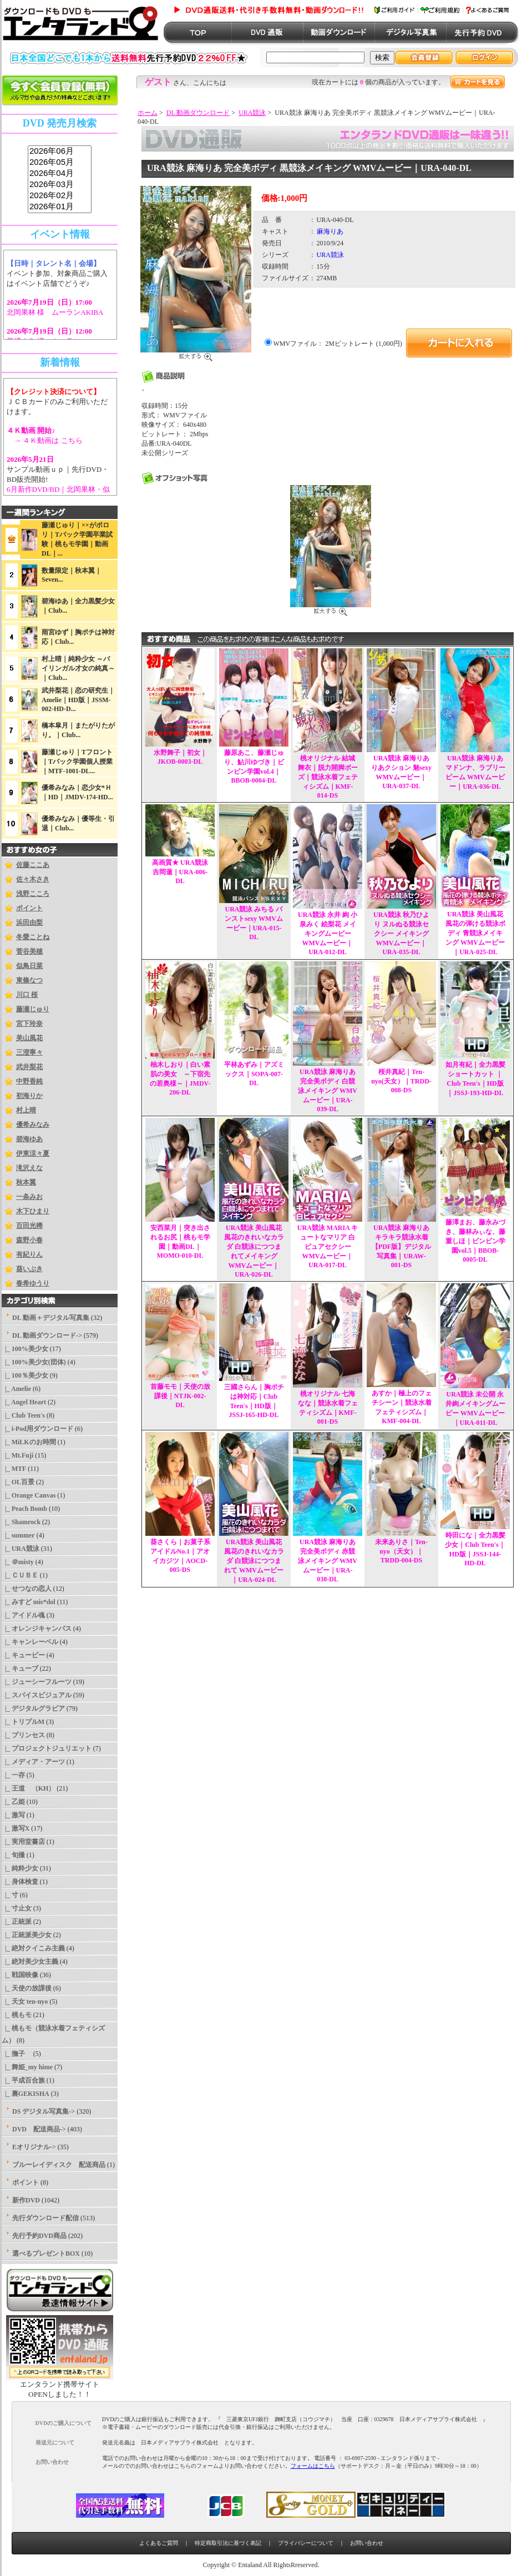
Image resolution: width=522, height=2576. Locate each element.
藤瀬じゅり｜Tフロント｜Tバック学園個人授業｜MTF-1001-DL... (77, 761)
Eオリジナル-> (34, 2147)
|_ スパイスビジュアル (37, 1695)
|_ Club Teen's (23, 1415)
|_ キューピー (23, 1655)
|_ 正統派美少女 (27, 1935)
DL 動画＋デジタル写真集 (50, 1318)
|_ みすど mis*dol (28, 1602)
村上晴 (26, 1110)
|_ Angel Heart (24, 1402)
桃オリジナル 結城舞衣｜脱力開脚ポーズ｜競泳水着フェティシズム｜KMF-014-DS (328, 776)
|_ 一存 (13, 1775)
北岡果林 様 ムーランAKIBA (55, 312)
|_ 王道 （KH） (28, 1788)
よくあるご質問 (158, 2543)
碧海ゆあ (29, 1139)
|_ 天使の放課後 (27, 1988)
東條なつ (29, 980)
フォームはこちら (313, 2466)
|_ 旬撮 (13, 1855)
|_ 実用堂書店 (23, 1842)
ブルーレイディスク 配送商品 (58, 2165)
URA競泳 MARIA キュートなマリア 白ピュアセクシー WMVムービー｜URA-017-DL (327, 1246)
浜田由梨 (29, 922)
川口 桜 (27, 995)
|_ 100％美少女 (25, 1375)
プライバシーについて (305, 2543)
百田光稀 (29, 1225)
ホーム (148, 113)
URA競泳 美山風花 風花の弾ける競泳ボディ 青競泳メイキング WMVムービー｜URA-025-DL (475, 933)
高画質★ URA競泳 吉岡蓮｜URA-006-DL (180, 872)
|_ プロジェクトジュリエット (47, 1748)
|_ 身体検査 (20, 1882)
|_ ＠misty (18, 1562)
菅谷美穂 (29, 951)
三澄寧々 (29, 1052)
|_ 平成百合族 (23, 2080)
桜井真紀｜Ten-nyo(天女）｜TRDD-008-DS (401, 1081)
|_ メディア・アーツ (33, 1762)
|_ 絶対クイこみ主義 (33, 1948)
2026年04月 (59, 173)
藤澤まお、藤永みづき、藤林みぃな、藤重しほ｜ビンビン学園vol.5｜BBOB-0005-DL (475, 1240)
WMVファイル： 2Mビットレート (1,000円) (337, 343)
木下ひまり (32, 1211)
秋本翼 (26, 1182)
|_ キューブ (20, 1668)
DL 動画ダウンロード (198, 113)
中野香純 (29, 1081)
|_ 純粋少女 (20, 1868)
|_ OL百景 (18, 1482)
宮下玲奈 (29, 1023)
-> (47, 1335)
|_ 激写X (15, 1828)
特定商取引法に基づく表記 (228, 2543)
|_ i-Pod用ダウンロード (37, 1429)
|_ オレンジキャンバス (37, 1628)
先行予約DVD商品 (39, 2236)
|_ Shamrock (21, 1522)
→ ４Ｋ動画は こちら (45, 440)
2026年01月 (59, 207)
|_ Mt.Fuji (17, 1455)
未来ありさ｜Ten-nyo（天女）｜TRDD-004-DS (401, 1551)
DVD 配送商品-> (39, 2129)
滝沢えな (29, 1168)
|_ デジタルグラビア (33, 1708)
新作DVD (26, 2200)
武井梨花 (29, 1067)
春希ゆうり (32, 1283)
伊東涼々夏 (32, 1153)
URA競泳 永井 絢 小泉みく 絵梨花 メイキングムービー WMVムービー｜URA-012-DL (327, 933)
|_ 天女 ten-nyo (25, 2001)
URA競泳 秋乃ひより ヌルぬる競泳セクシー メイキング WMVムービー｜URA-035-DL (401, 933)
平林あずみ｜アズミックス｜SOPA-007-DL (254, 1074)
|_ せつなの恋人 (27, 1588)
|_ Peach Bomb (24, 1509)
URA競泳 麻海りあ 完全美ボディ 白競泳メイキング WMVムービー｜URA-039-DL (327, 1090)
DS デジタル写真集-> (43, 2111)
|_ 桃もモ (17, 2015)
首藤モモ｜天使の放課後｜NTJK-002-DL (180, 1396)
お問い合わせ (366, 2543)
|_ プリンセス (23, 1735)
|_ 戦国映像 (20, 1975)
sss (59, 179)
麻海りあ (330, 231)
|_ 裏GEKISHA (25, 2094)
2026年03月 (59, 184)
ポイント (29, 908)
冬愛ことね (32, 937)
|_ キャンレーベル (30, 1642)
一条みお (29, 1197)
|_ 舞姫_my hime (27, 2067)
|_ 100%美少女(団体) (34, 1362)
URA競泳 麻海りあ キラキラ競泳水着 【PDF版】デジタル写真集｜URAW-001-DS (401, 1246)
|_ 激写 (13, 1815)
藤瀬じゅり (32, 1009)
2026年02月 (59, 195)
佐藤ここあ (32, 865)
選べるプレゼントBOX (46, 2253)
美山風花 (29, 1038)
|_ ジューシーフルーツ (37, 1682)
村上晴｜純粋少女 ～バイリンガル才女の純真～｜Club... (78, 668)
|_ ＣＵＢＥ (20, 1575)
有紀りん (29, 1254)
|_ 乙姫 (13, 1802)
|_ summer (18, 1535)
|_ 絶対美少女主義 (30, 1961)
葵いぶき (29, 1269)
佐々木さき (32, 879)
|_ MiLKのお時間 (29, 1442)
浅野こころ (32, 894)
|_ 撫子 (17, 2054)
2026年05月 (59, 162)
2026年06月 (59, 151)
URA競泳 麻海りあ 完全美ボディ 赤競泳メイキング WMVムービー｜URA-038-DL (327, 1560)
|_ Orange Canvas (28, 1495)
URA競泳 (252, 113)
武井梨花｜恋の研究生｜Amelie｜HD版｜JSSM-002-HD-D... (78, 700)
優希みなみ (32, 1124)
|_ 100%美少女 (25, 1349)
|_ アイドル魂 (23, 1615)
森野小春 (29, 1240)
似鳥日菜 (29, 966)
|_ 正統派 (17, 1921)
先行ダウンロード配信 (45, 2218)
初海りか (29, 1096)
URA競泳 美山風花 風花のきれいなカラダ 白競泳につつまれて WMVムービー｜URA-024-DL (254, 1561)
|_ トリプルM (23, 1722)
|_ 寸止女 (17, 1908)
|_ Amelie (16, 1389)
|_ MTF (14, 1469)
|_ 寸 (10, 1895)
